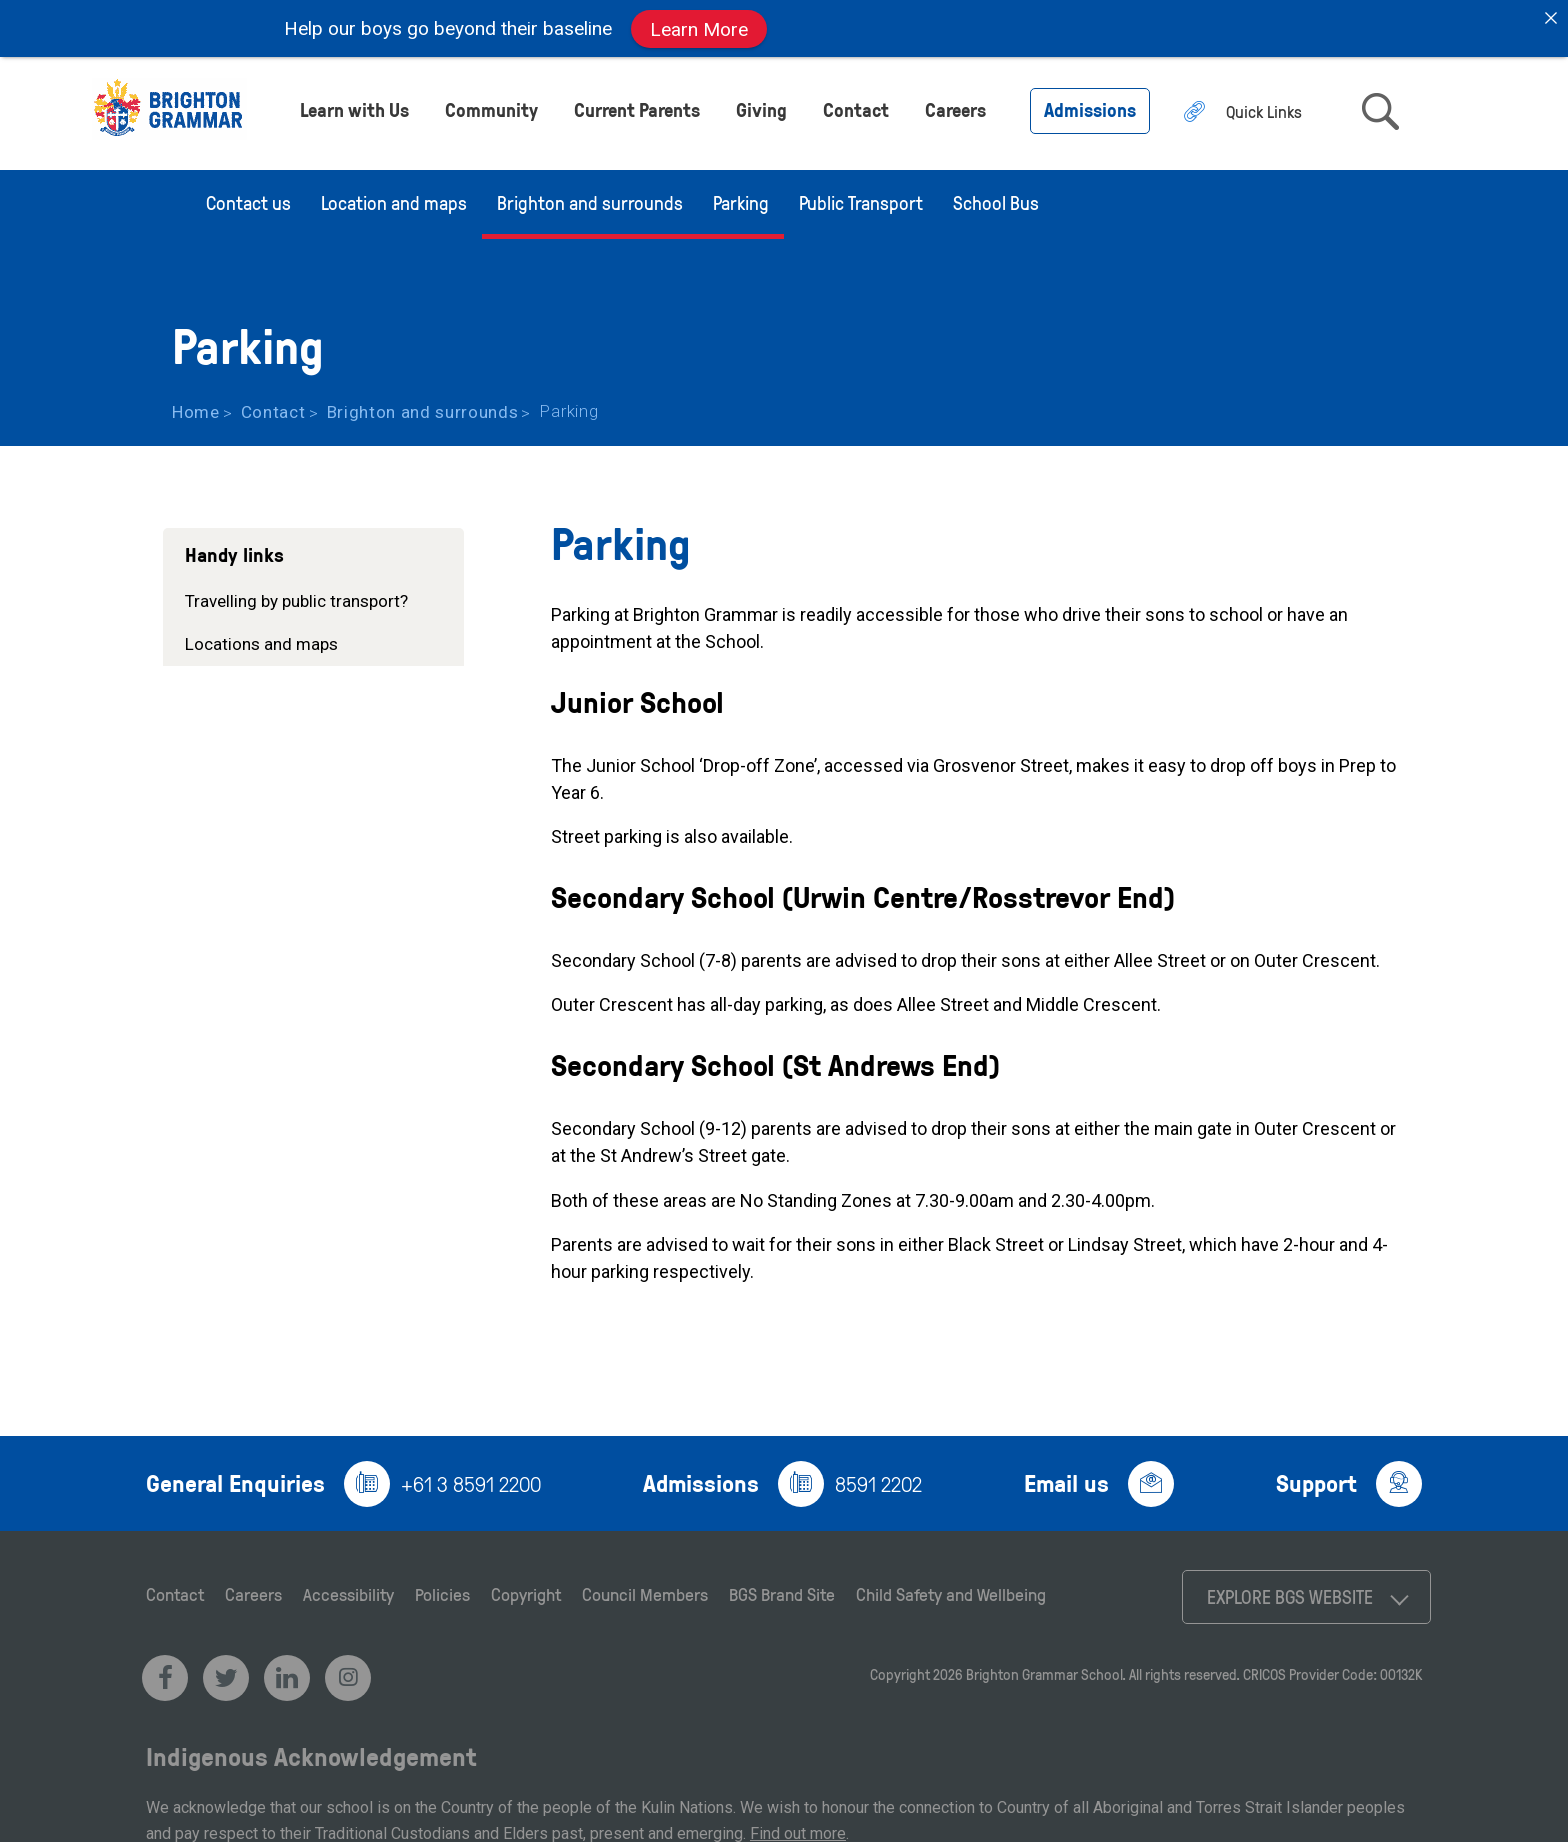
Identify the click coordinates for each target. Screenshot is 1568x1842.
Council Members (645, 1588)
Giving (761, 104)
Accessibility (348, 1588)
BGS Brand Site (782, 1588)
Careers (955, 104)
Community (491, 104)
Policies (442, 1588)
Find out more (798, 1827)
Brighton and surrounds (590, 196)
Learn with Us (354, 104)
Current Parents (637, 104)
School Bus (996, 196)
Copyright (526, 1588)
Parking (741, 196)
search (1380, 106)
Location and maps (394, 196)
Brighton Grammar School (1044, 1668)
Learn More (699, 28)
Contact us (248, 196)
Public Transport (861, 196)
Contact (856, 104)
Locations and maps (261, 638)
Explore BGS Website (1290, 1590)
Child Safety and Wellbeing (951, 1588)
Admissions (1090, 104)
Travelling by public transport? (296, 595)
